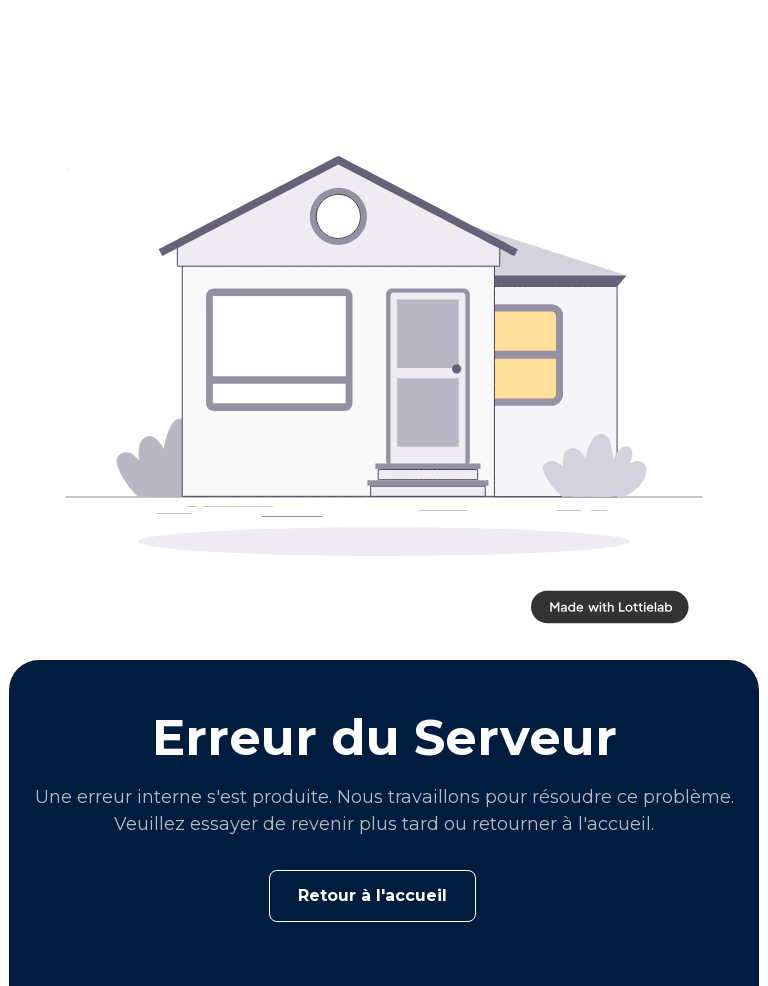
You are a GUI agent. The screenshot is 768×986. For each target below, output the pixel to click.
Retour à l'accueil (372, 895)
